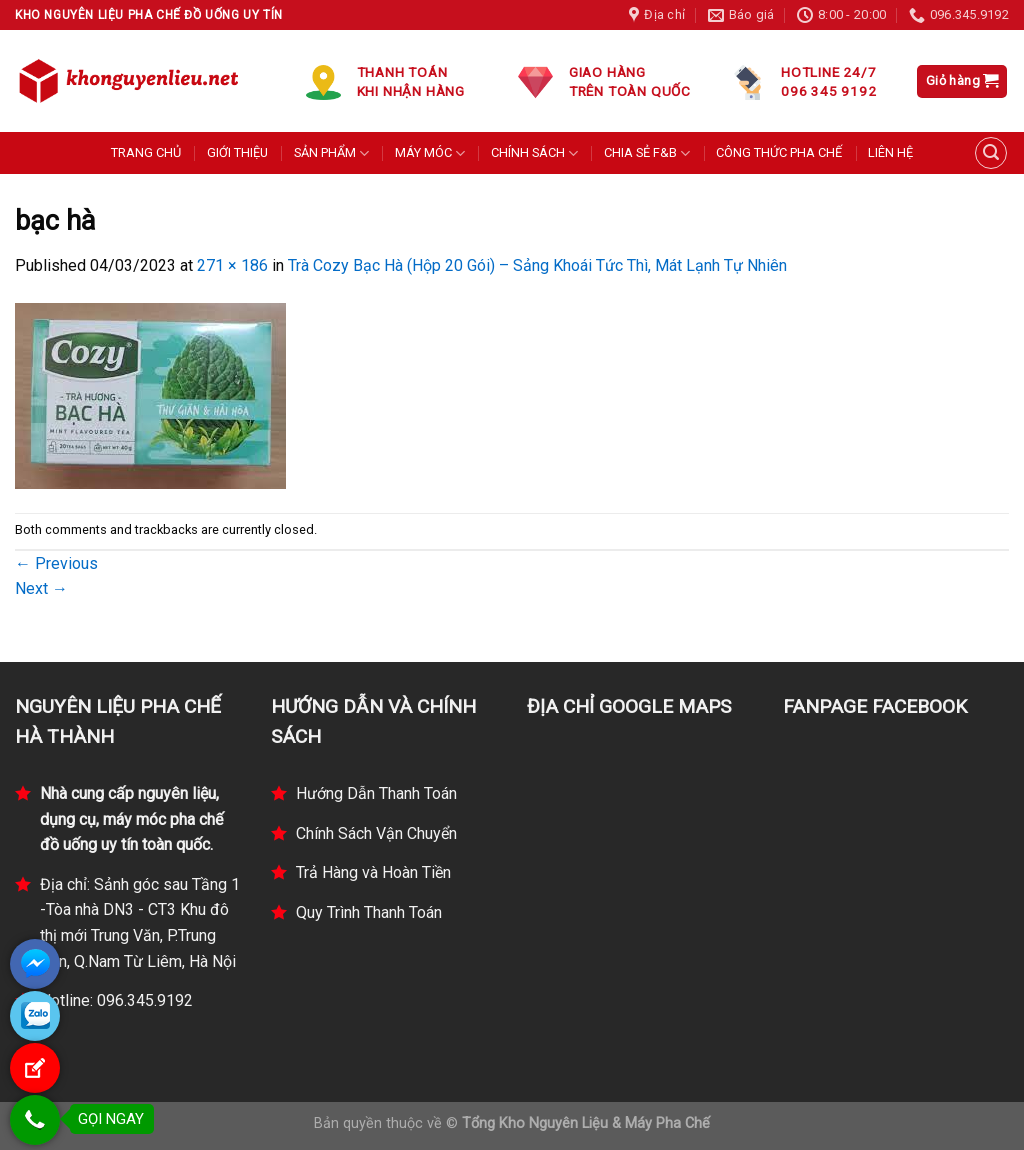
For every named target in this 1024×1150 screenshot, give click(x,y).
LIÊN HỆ (890, 152)
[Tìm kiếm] (991, 153)
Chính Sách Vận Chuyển (376, 833)
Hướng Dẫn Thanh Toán (376, 793)
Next (41, 588)
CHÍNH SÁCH (534, 153)
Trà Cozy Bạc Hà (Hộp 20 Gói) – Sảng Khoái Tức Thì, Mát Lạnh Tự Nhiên (537, 265)
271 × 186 (232, 265)
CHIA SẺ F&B (647, 153)
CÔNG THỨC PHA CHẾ (779, 152)
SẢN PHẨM (331, 153)
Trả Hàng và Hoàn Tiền (373, 872)
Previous (56, 563)
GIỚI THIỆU (237, 152)
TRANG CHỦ (146, 152)
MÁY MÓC (430, 153)
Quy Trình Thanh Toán (369, 912)
